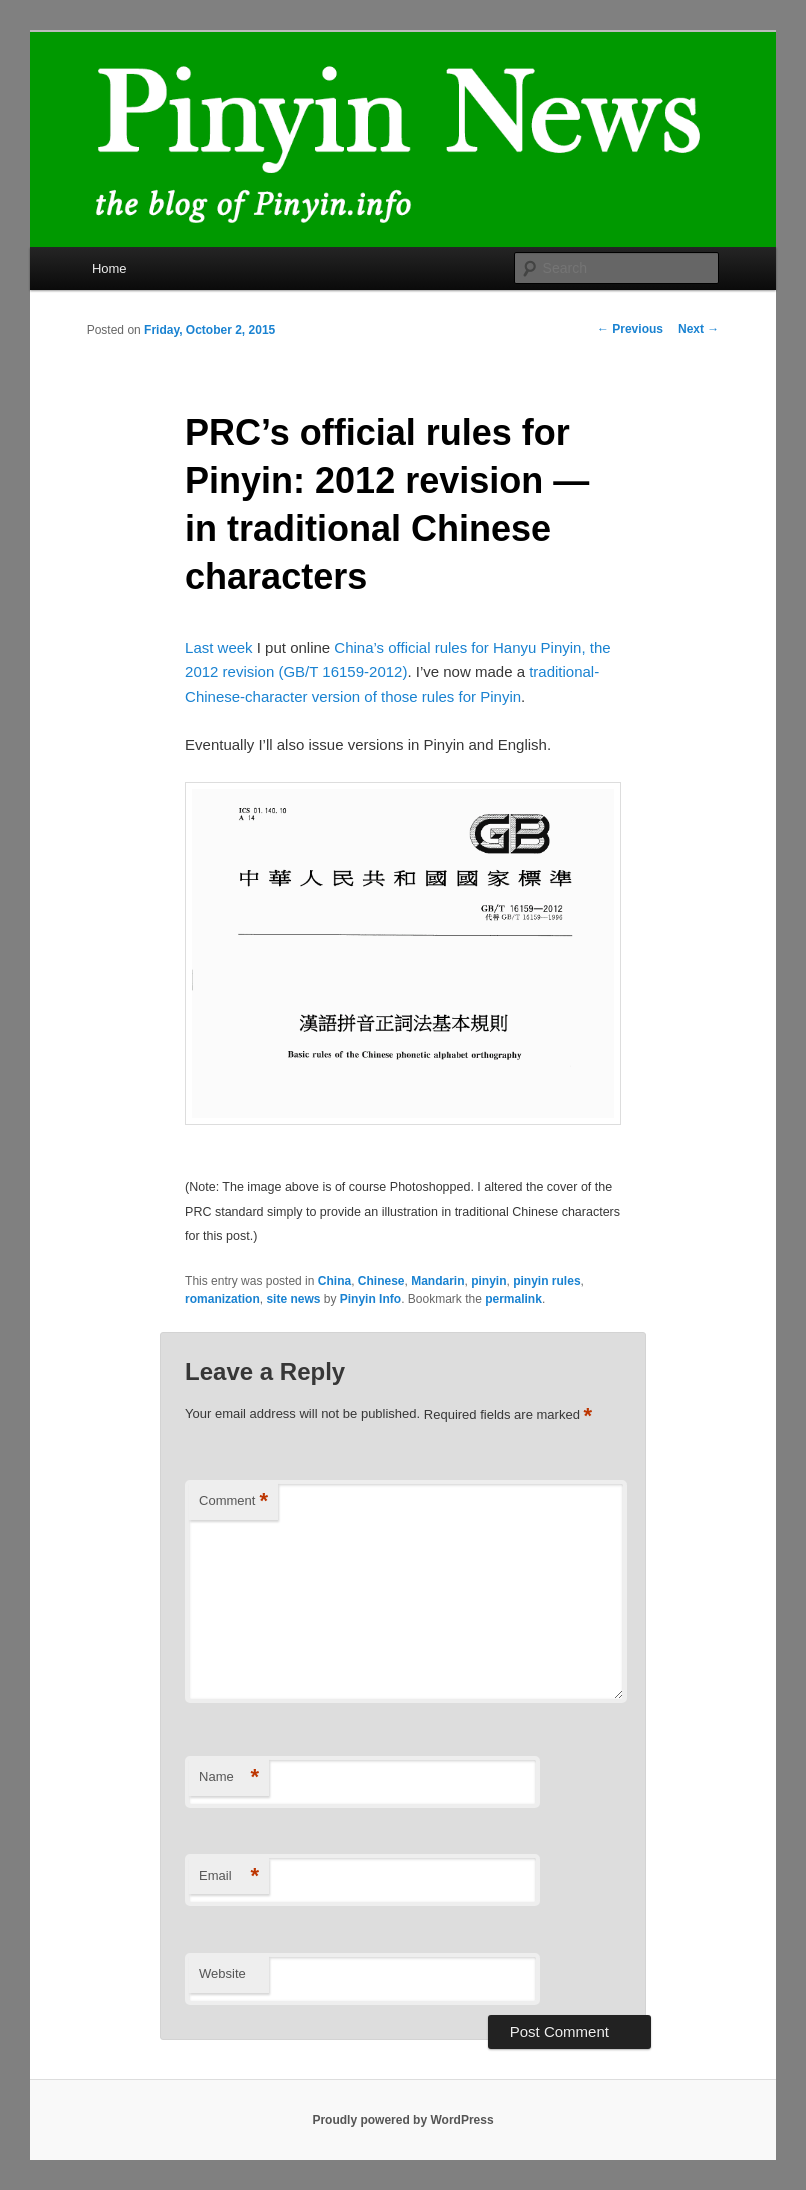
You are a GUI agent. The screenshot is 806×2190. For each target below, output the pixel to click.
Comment (233, 1501)
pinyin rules (546, 1281)
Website (222, 1973)
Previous (630, 329)
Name (229, 1777)
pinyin (488, 1281)
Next (698, 329)
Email (229, 1876)
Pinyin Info (370, 1299)
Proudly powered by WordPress (402, 2120)
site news (293, 1299)
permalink (513, 1299)
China (334, 1281)
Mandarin (437, 1281)
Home (109, 268)
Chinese (381, 1281)
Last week (219, 647)
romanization (222, 1299)
